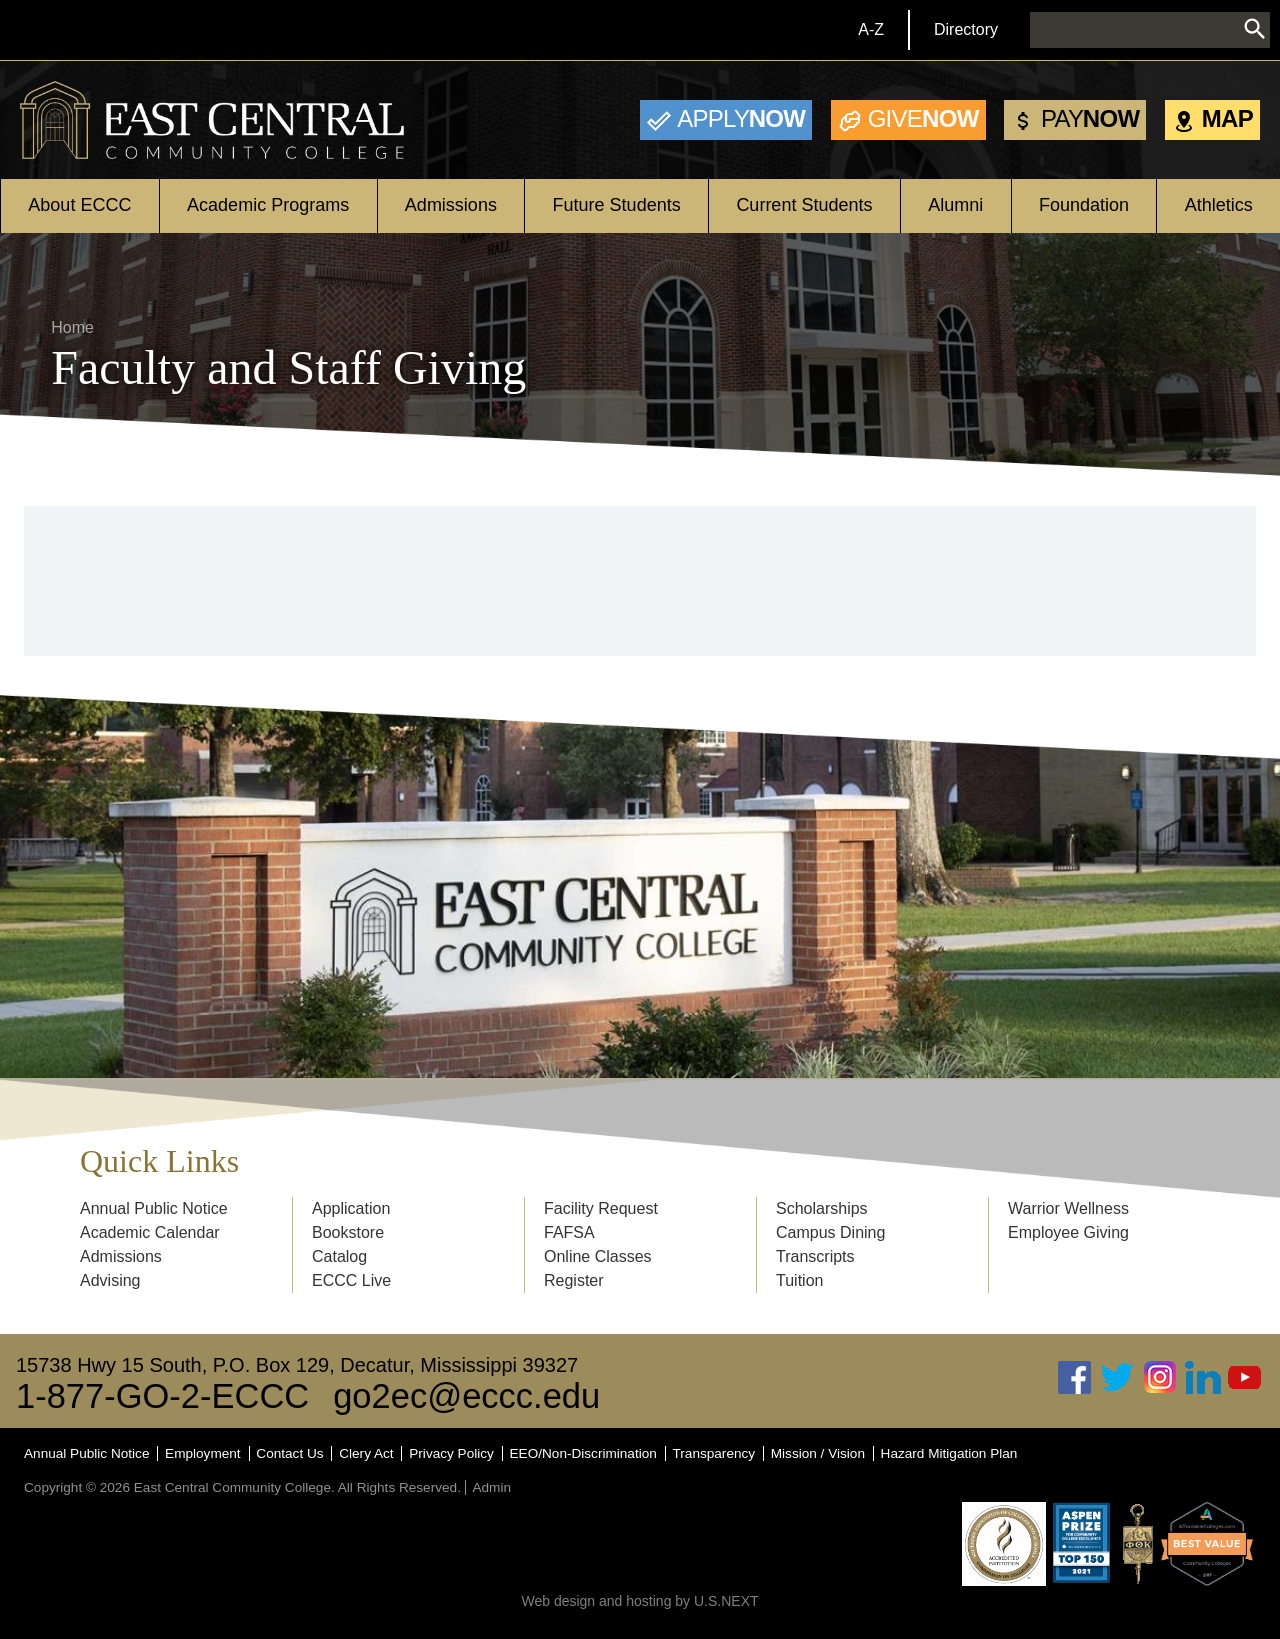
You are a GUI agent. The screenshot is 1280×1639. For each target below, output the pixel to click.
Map (1227, 118)
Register (574, 1280)
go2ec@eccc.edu (466, 1396)
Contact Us (289, 1453)
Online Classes (598, 1256)
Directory (966, 29)
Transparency (714, 1453)
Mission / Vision (818, 1453)
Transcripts (815, 1256)
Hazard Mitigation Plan (949, 1453)
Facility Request (601, 1208)
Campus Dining (830, 1232)
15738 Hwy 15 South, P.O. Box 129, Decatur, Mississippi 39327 (297, 1365)
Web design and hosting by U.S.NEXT (639, 1601)
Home (72, 327)
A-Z (871, 29)
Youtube (1245, 1377)
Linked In (1203, 1377)
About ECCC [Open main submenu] (79, 205)
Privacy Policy (451, 1453)
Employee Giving (1068, 1232)
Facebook (1075, 1377)
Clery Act (366, 1453)
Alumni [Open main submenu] (955, 205)
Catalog (339, 1256)
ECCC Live (351, 1280)
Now (741, 118)
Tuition (799, 1280)
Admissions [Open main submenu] (451, 205)
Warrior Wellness (1068, 1208)
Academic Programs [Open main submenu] (268, 205)
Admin (491, 1487)
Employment (203, 1453)
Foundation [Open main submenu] (1084, 205)
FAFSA (569, 1232)
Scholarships (822, 1208)
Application (351, 1208)
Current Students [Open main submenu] (804, 205)
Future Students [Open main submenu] (617, 205)
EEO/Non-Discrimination (583, 1453)
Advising (110, 1280)
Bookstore (348, 1232)
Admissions (121, 1256)
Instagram (1160, 1377)
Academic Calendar (150, 1232)
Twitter (1118, 1377)
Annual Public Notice (154, 1208)
